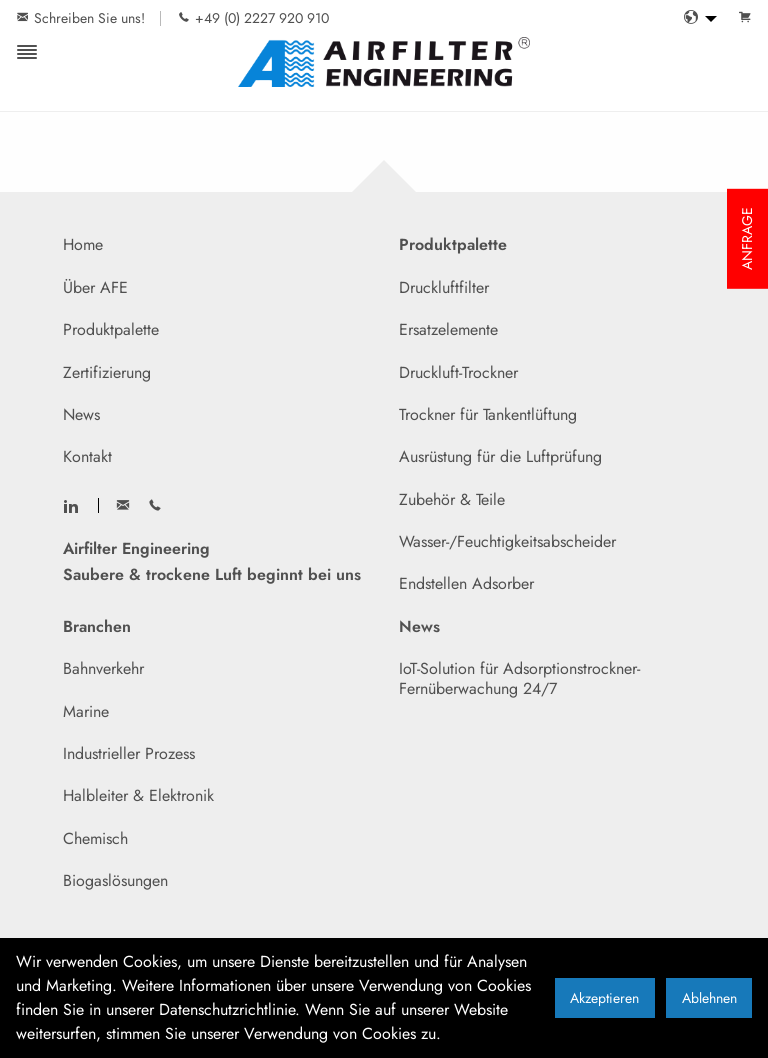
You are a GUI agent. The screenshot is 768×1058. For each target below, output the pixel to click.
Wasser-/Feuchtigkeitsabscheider (507, 541)
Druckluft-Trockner (458, 372)
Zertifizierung (107, 372)
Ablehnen (709, 998)
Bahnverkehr (103, 668)
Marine (86, 711)
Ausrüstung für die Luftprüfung (500, 456)
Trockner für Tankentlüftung (488, 414)
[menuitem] (695, 18)
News (81, 414)
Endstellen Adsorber (466, 583)
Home (83, 244)
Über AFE (95, 287)
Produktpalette (111, 329)
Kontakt (87, 456)
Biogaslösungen (115, 880)
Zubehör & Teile (452, 499)
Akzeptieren (604, 998)
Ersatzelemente (448, 329)
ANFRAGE (747, 238)
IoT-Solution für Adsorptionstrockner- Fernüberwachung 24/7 (519, 678)
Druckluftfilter (444, 287)
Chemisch (95, 838)
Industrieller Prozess (129, 753)
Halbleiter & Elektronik (138, 795)
